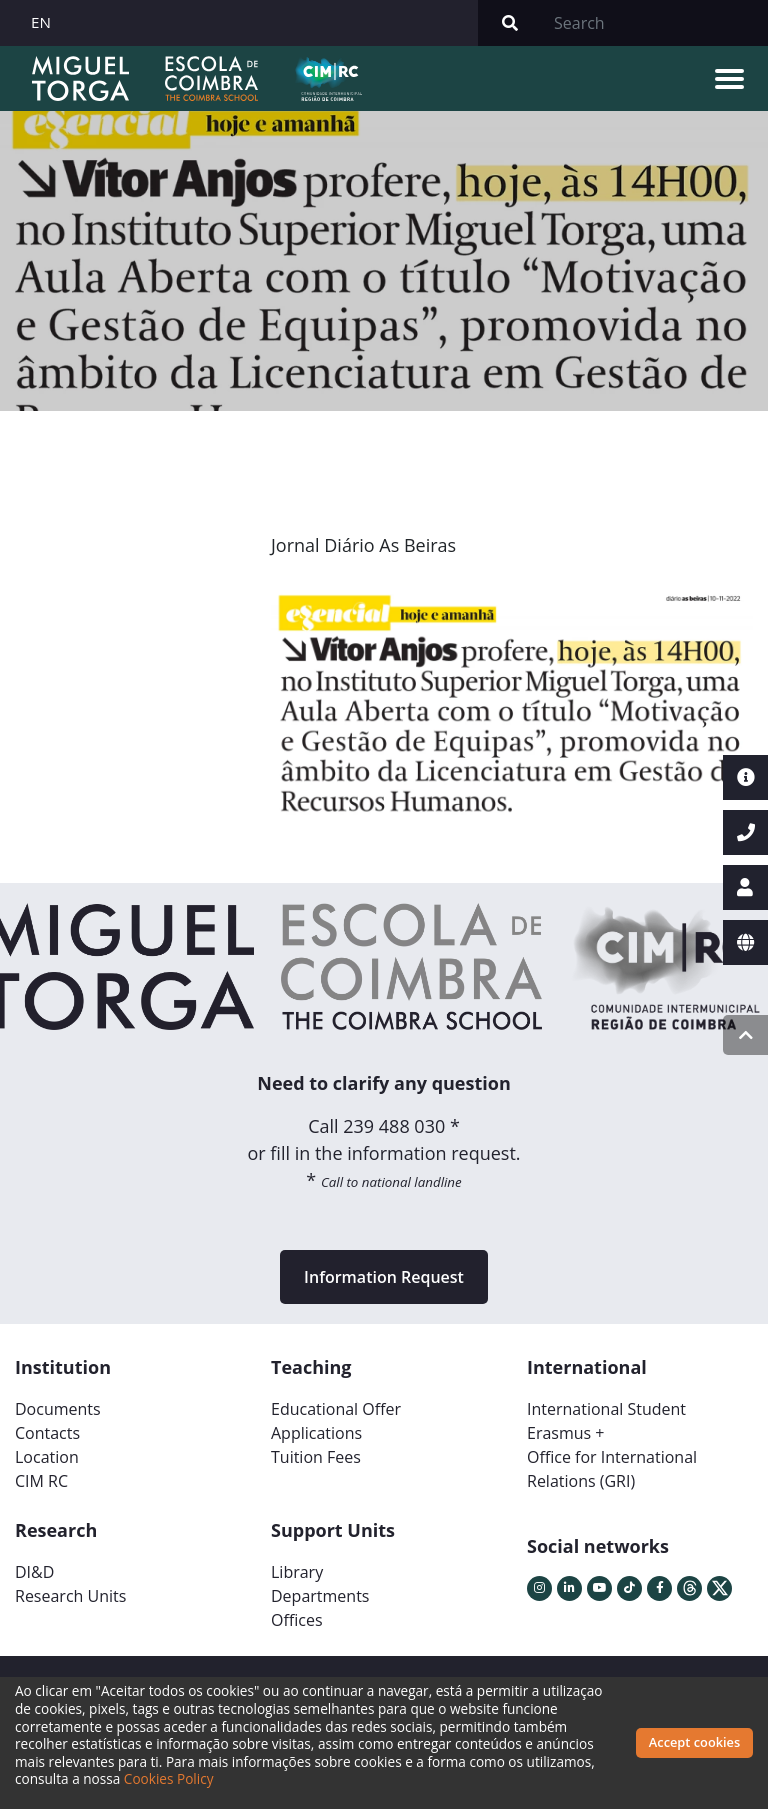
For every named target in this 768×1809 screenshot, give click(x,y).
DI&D (34, 1572)
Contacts (47, 1433)
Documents (58, 1409)
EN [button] (41, 22)
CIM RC (41, 1481)
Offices (297, 1620)
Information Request (384, 1277)
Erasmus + (566, 1433)
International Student (606, 1409)
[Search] (655, 23)
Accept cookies (694, 1742)
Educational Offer (336, 1409)
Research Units (70, 1596)
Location (47, 1457)
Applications (316, 1433)
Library (297, 1572)
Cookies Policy (169, 1778)
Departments (320, 1596)
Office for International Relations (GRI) (612, 1469)
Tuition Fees (316, 1457)
